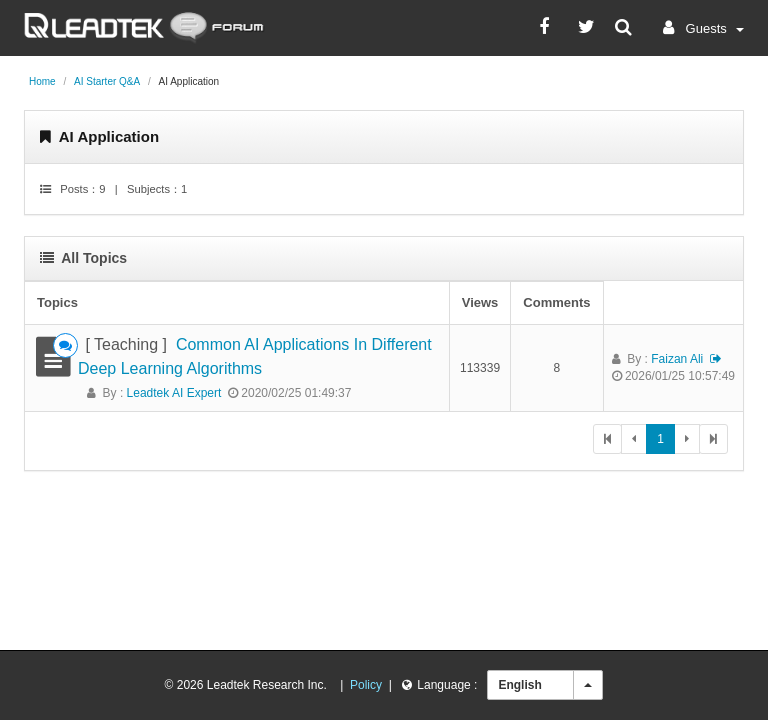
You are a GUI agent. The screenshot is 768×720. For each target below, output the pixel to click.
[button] (701, 28)
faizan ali (677, 359)
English (519, 685)
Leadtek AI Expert (174, 393)
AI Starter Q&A (107, 81)
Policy (366, 685)
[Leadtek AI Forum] (144, 25)
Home (42, 81)
